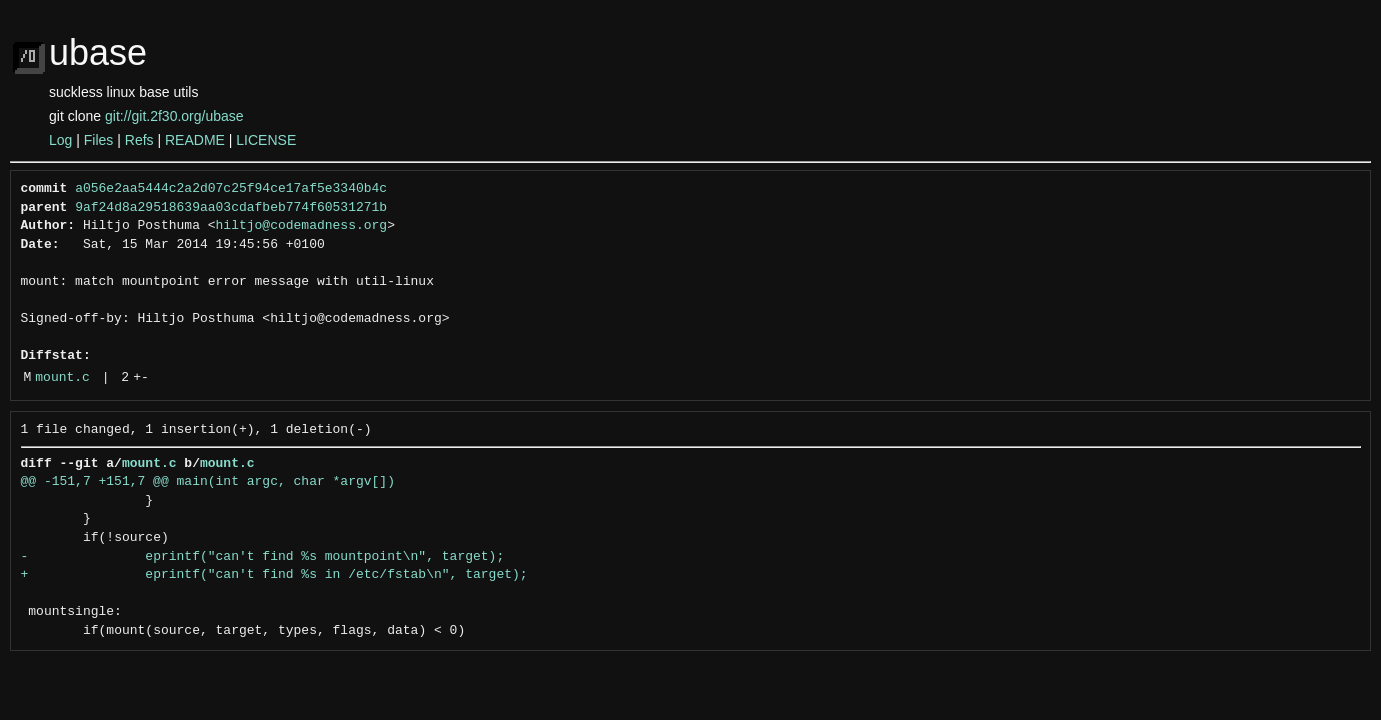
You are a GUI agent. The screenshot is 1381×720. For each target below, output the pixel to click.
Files (99, 140)
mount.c (62, 378)
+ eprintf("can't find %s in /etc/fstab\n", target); (274, 575)
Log (60, 140)
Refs (139, 140)
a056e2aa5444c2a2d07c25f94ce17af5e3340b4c (231, 189)
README (195, 140)
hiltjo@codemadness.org (302, 226)
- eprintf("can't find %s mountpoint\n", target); (263, 557)
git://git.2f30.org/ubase (174, 116)
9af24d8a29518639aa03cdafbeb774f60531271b (231, 208)
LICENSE (266, 140)
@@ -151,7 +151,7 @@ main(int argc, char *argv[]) (208, 482)
